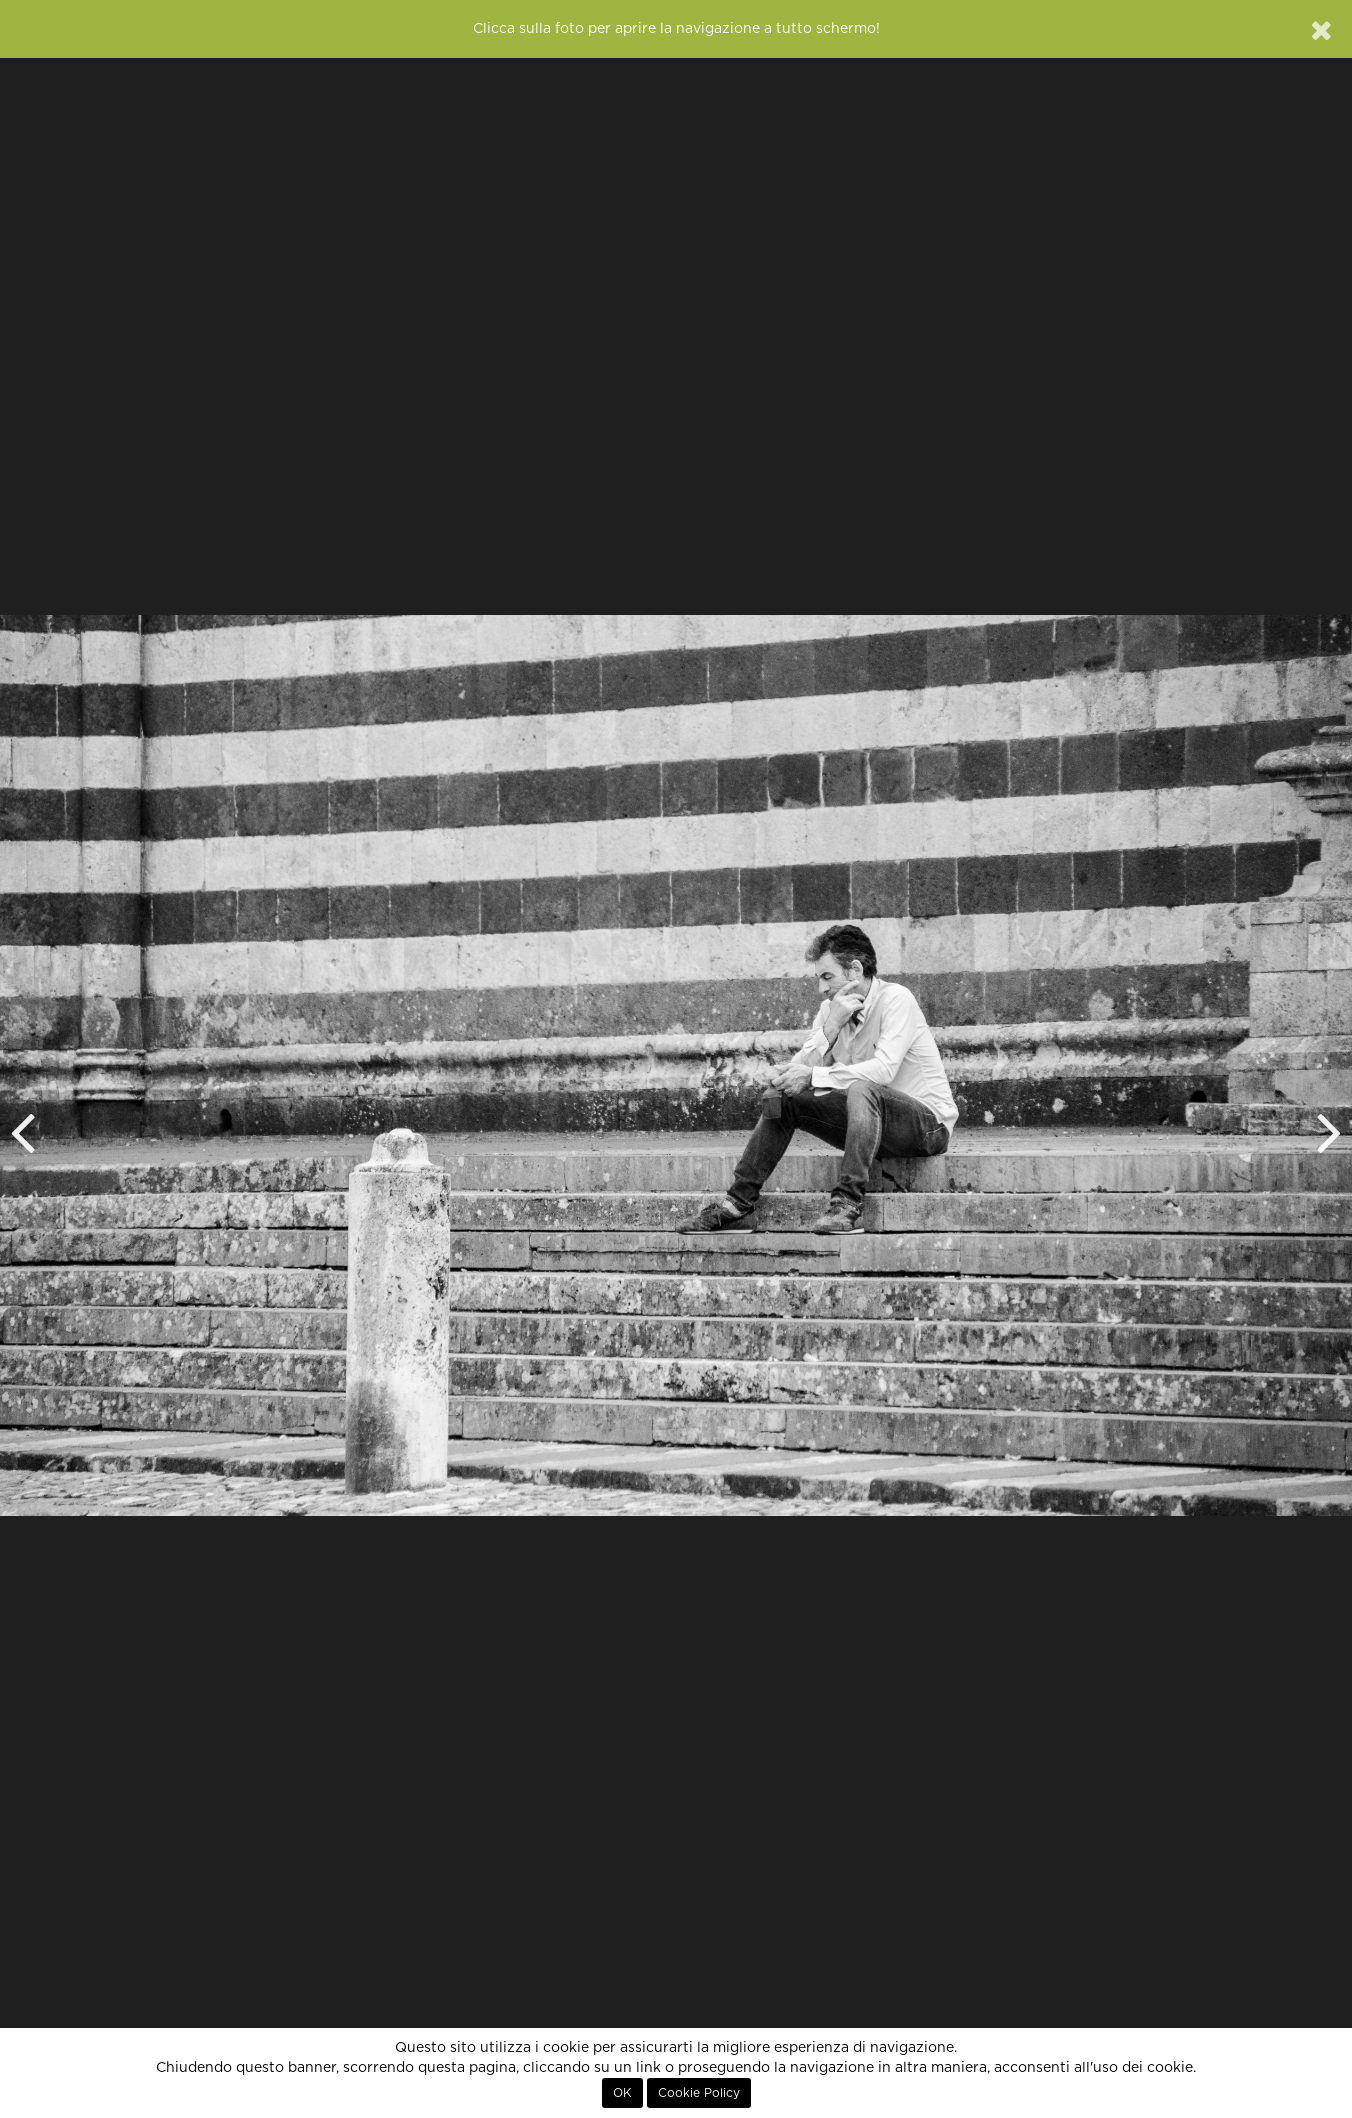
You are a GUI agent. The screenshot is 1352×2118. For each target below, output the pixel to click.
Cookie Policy (699, 2093)
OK (622, 2093)
